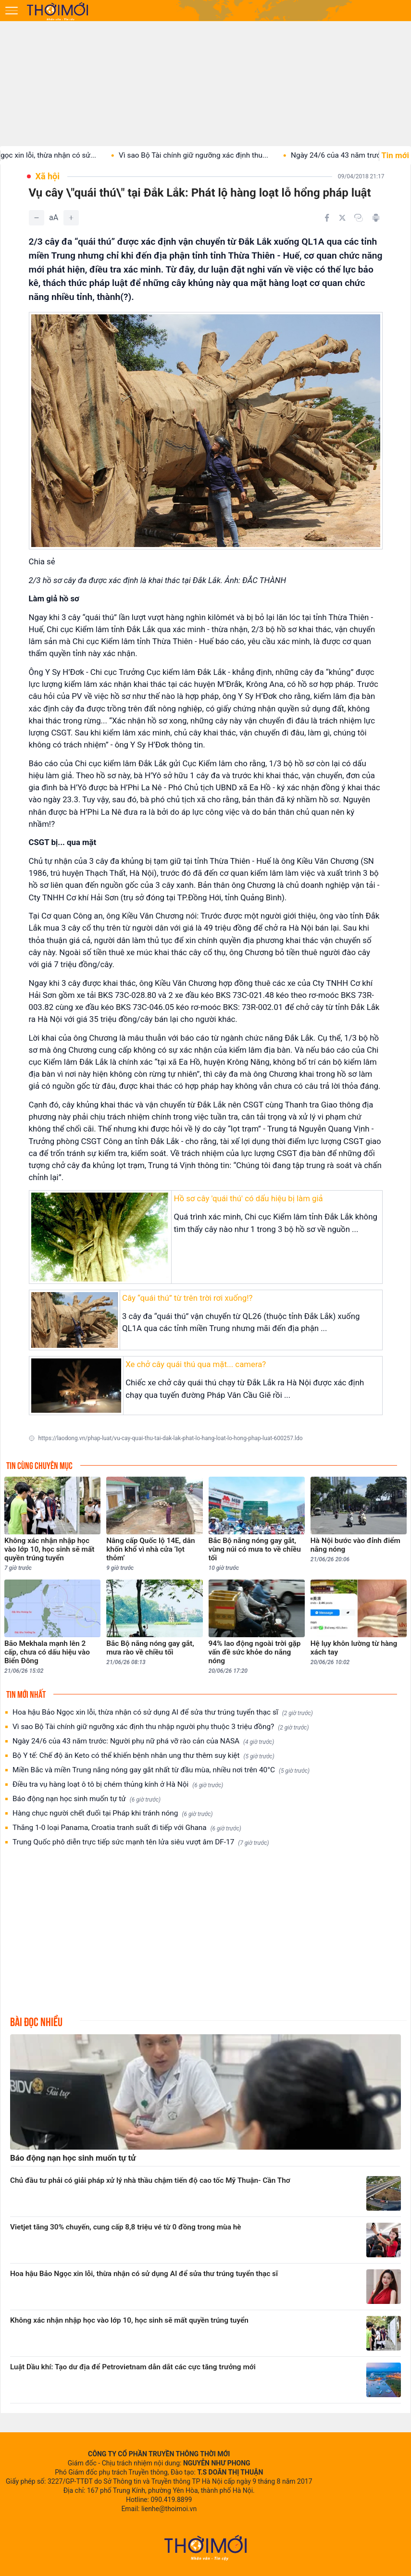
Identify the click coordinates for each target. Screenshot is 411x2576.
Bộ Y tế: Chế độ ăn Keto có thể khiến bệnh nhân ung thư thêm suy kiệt (143, 1755)
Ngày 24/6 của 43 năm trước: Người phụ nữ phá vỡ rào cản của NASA (143, 1741)
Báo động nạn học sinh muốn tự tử (86, 1799)
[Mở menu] (11, 10)
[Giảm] (36, 217)
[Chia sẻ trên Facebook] (327, 218)
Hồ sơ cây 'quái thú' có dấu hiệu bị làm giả (248, 1198)
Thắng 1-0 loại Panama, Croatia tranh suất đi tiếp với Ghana (126, 1827)
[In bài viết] (376, 217)
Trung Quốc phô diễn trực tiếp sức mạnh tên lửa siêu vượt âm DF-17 (140, 1842)
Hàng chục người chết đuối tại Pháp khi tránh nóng (112, 1813)
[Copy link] (358, 217)
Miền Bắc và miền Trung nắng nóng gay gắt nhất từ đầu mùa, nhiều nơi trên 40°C (161, 1770)
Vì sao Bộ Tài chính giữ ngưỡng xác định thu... (204, 155)
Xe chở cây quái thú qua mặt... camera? (195, 1364)
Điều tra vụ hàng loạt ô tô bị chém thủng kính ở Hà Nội (117, 1784)
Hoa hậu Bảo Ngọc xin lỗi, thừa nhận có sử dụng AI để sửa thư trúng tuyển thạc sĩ (162, 1712)
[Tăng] (71, 217)
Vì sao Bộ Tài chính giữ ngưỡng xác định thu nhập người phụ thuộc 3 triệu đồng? (160, 1726)
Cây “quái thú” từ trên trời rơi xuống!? (187, 1298)
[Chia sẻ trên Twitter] (342, 218)
